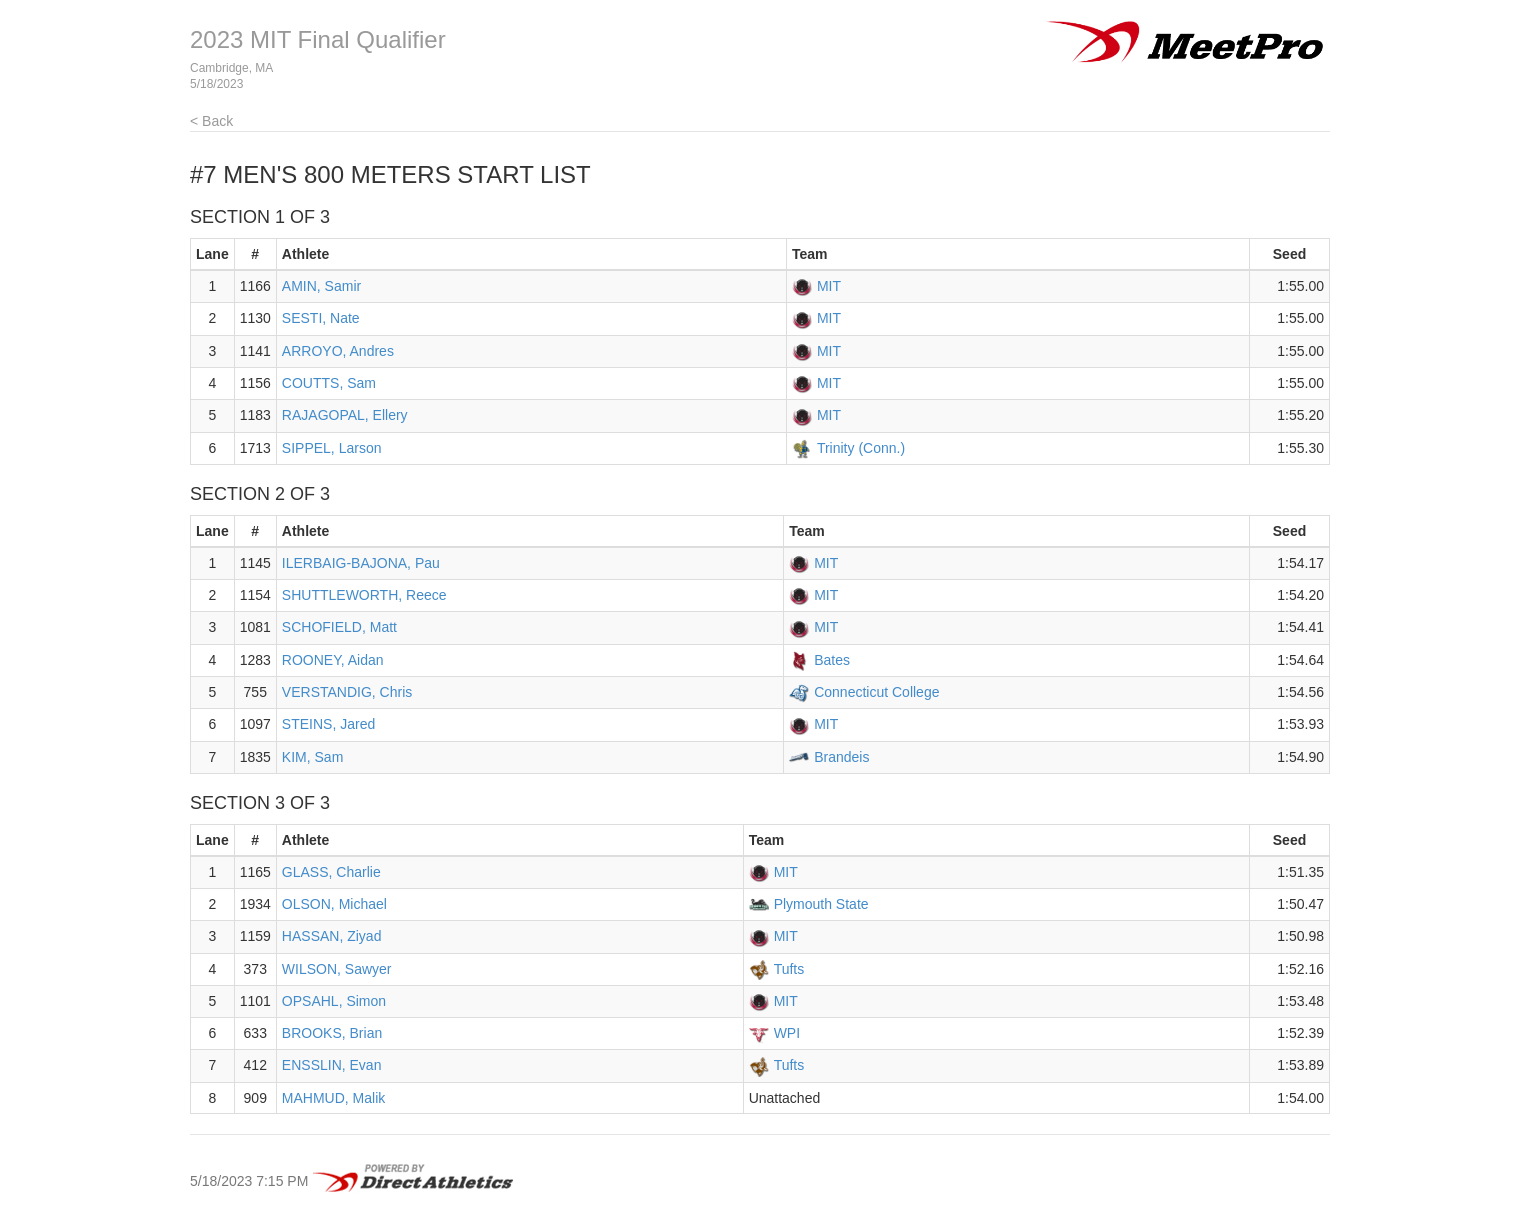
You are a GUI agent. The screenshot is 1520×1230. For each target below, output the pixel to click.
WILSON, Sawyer (337, 969)
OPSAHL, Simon (334, 1001)
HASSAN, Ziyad (332, 936)
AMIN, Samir (321, 286)
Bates (832, 660)
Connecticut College (876, 692)
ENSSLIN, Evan (332, 1065)
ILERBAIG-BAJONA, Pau (361, 563)
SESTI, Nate (321, 318)
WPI (787, 1033)
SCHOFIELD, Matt (339, 627)
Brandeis (841, 757)
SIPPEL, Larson (332, 448)
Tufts (789, 969)
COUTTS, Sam (329, 383)
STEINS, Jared (328, 724)
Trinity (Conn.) (861, 448)
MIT (829, 286)
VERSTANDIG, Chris (347, 692)
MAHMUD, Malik (333, 1098)
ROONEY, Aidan (333, 660)
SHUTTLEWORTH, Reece (364, 595)
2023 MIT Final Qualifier (318, 39)
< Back (211, 121)
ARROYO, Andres (338, 351)
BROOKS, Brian (332, 1033)
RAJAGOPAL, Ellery (345, 415)
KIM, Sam (312, 757)
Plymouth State (821, 904)
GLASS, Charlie (331, 872)
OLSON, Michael (334, 904)
